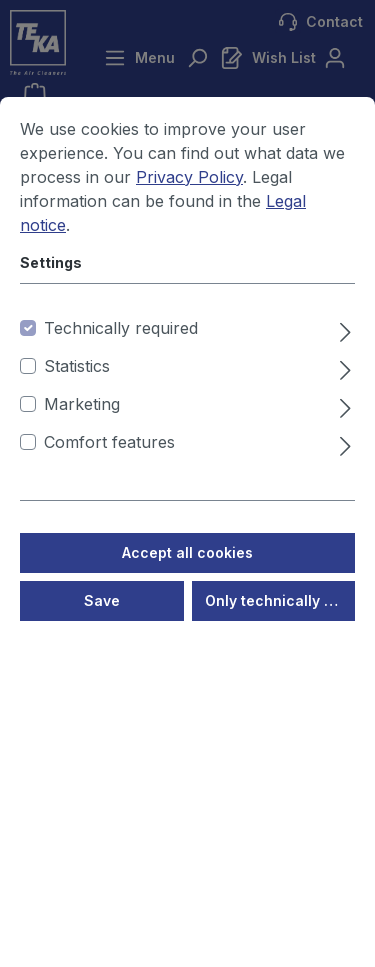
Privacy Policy (189, 179)
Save (102, 602)
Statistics (77, 368)
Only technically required (280, 602)
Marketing (82, 406)
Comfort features (109, 444)
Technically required (121, 330)
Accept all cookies (187, 554)
